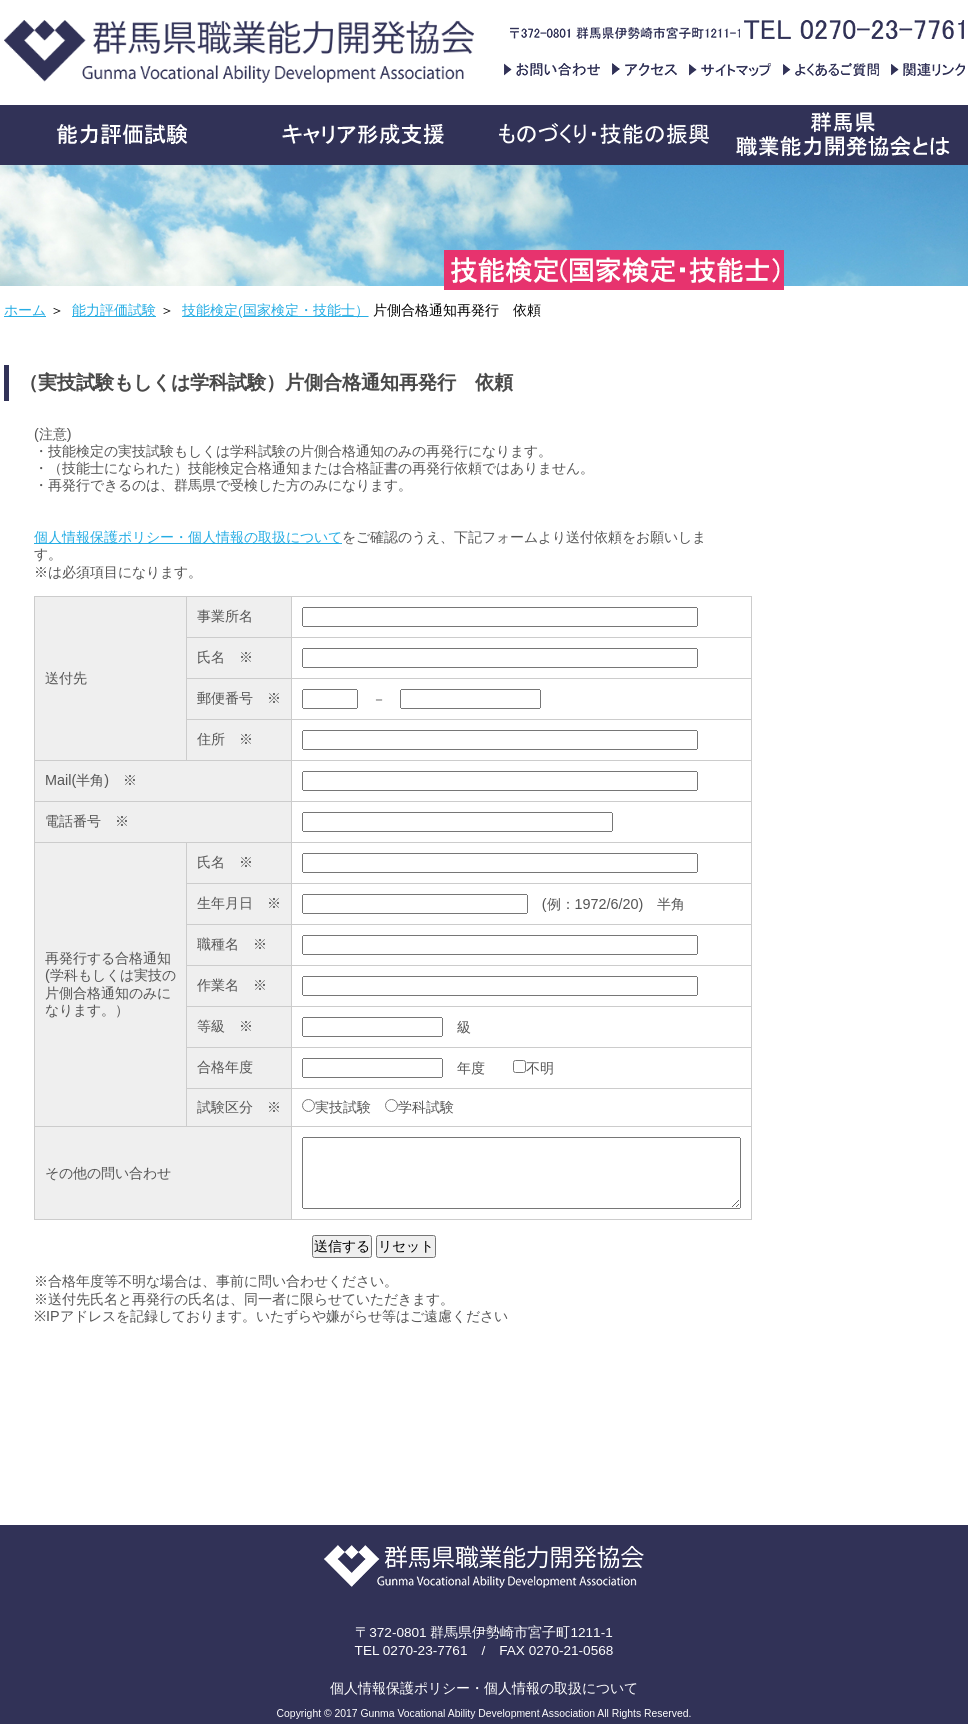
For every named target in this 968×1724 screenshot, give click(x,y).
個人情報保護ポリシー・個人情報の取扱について (188, 537)
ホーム (25, 310)
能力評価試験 (114, 310)
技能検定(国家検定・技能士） (275, 310)
